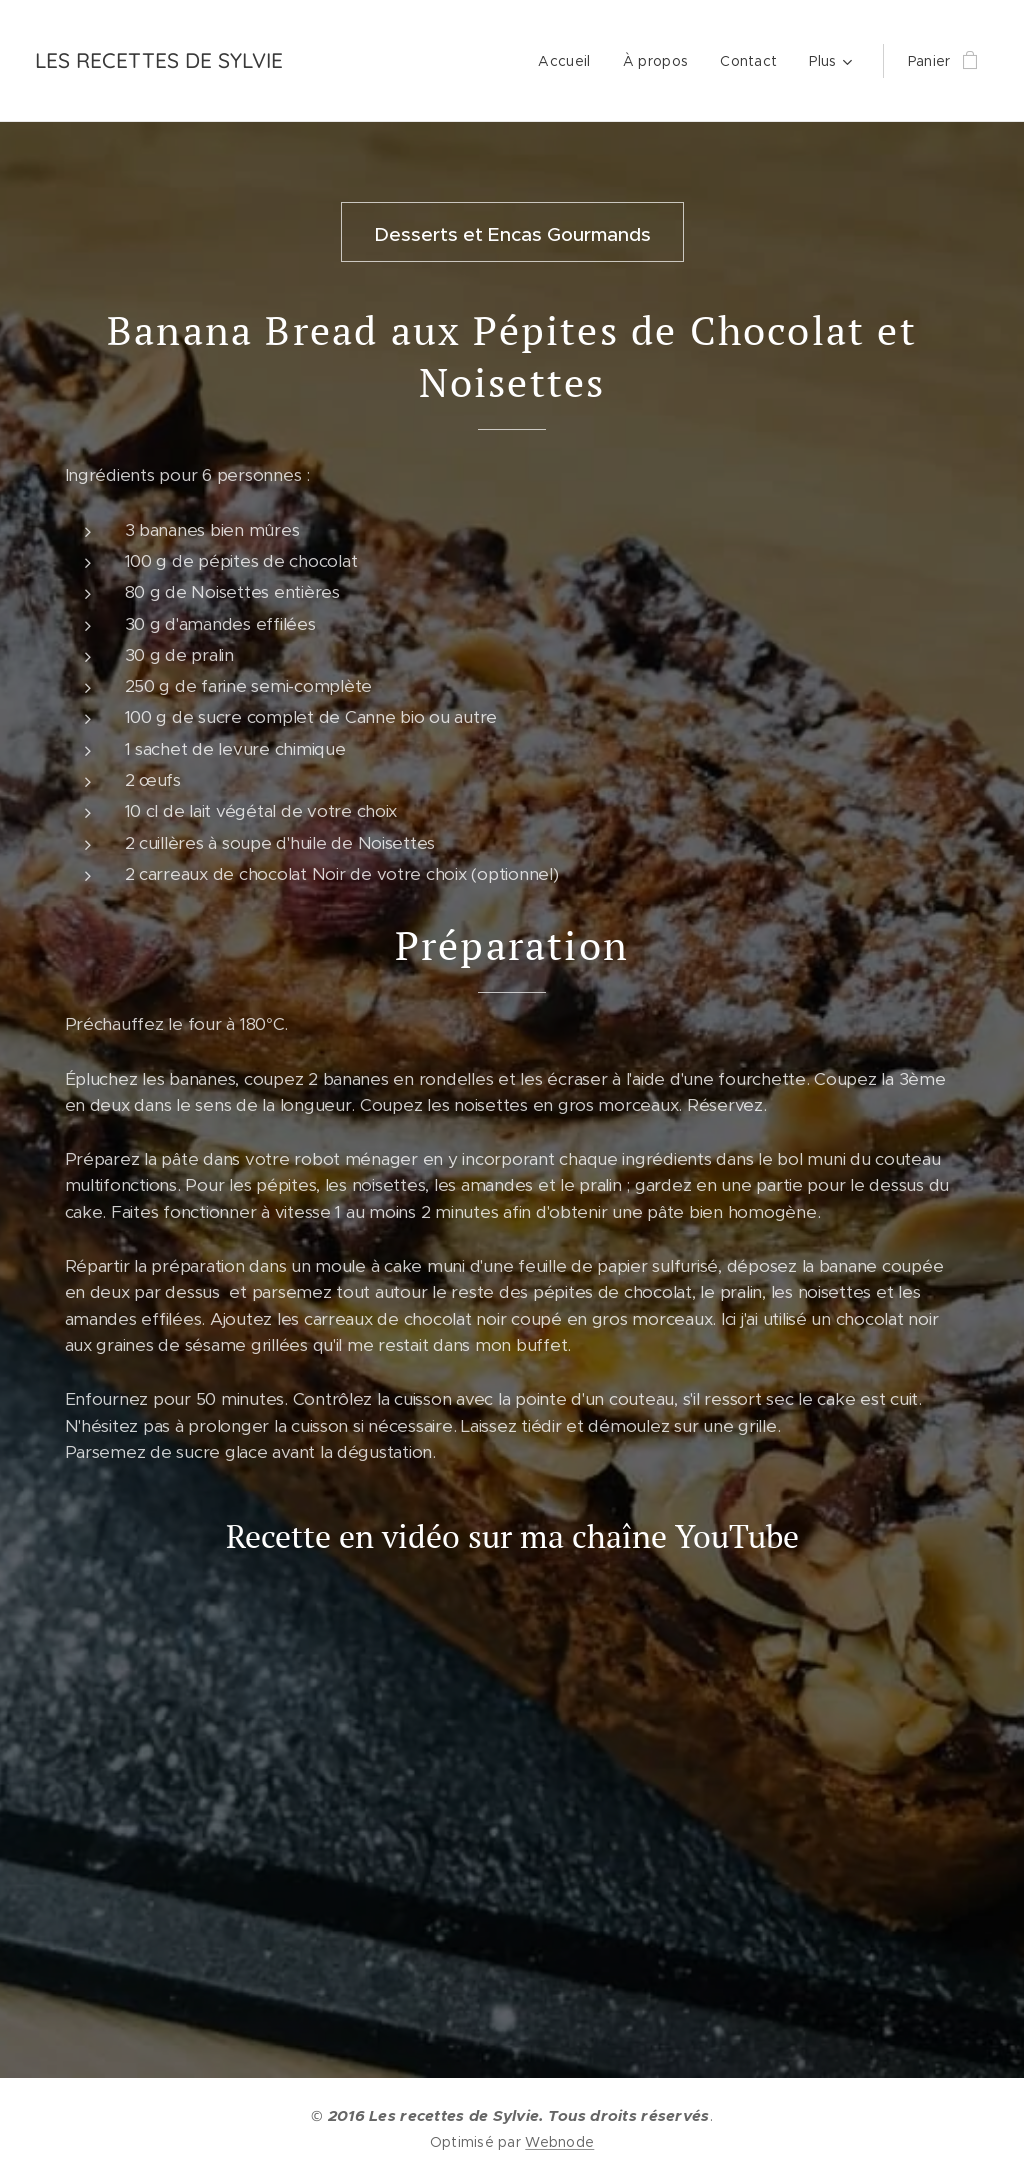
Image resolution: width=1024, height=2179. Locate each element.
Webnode (559, 2142)
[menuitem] (569, 61)
